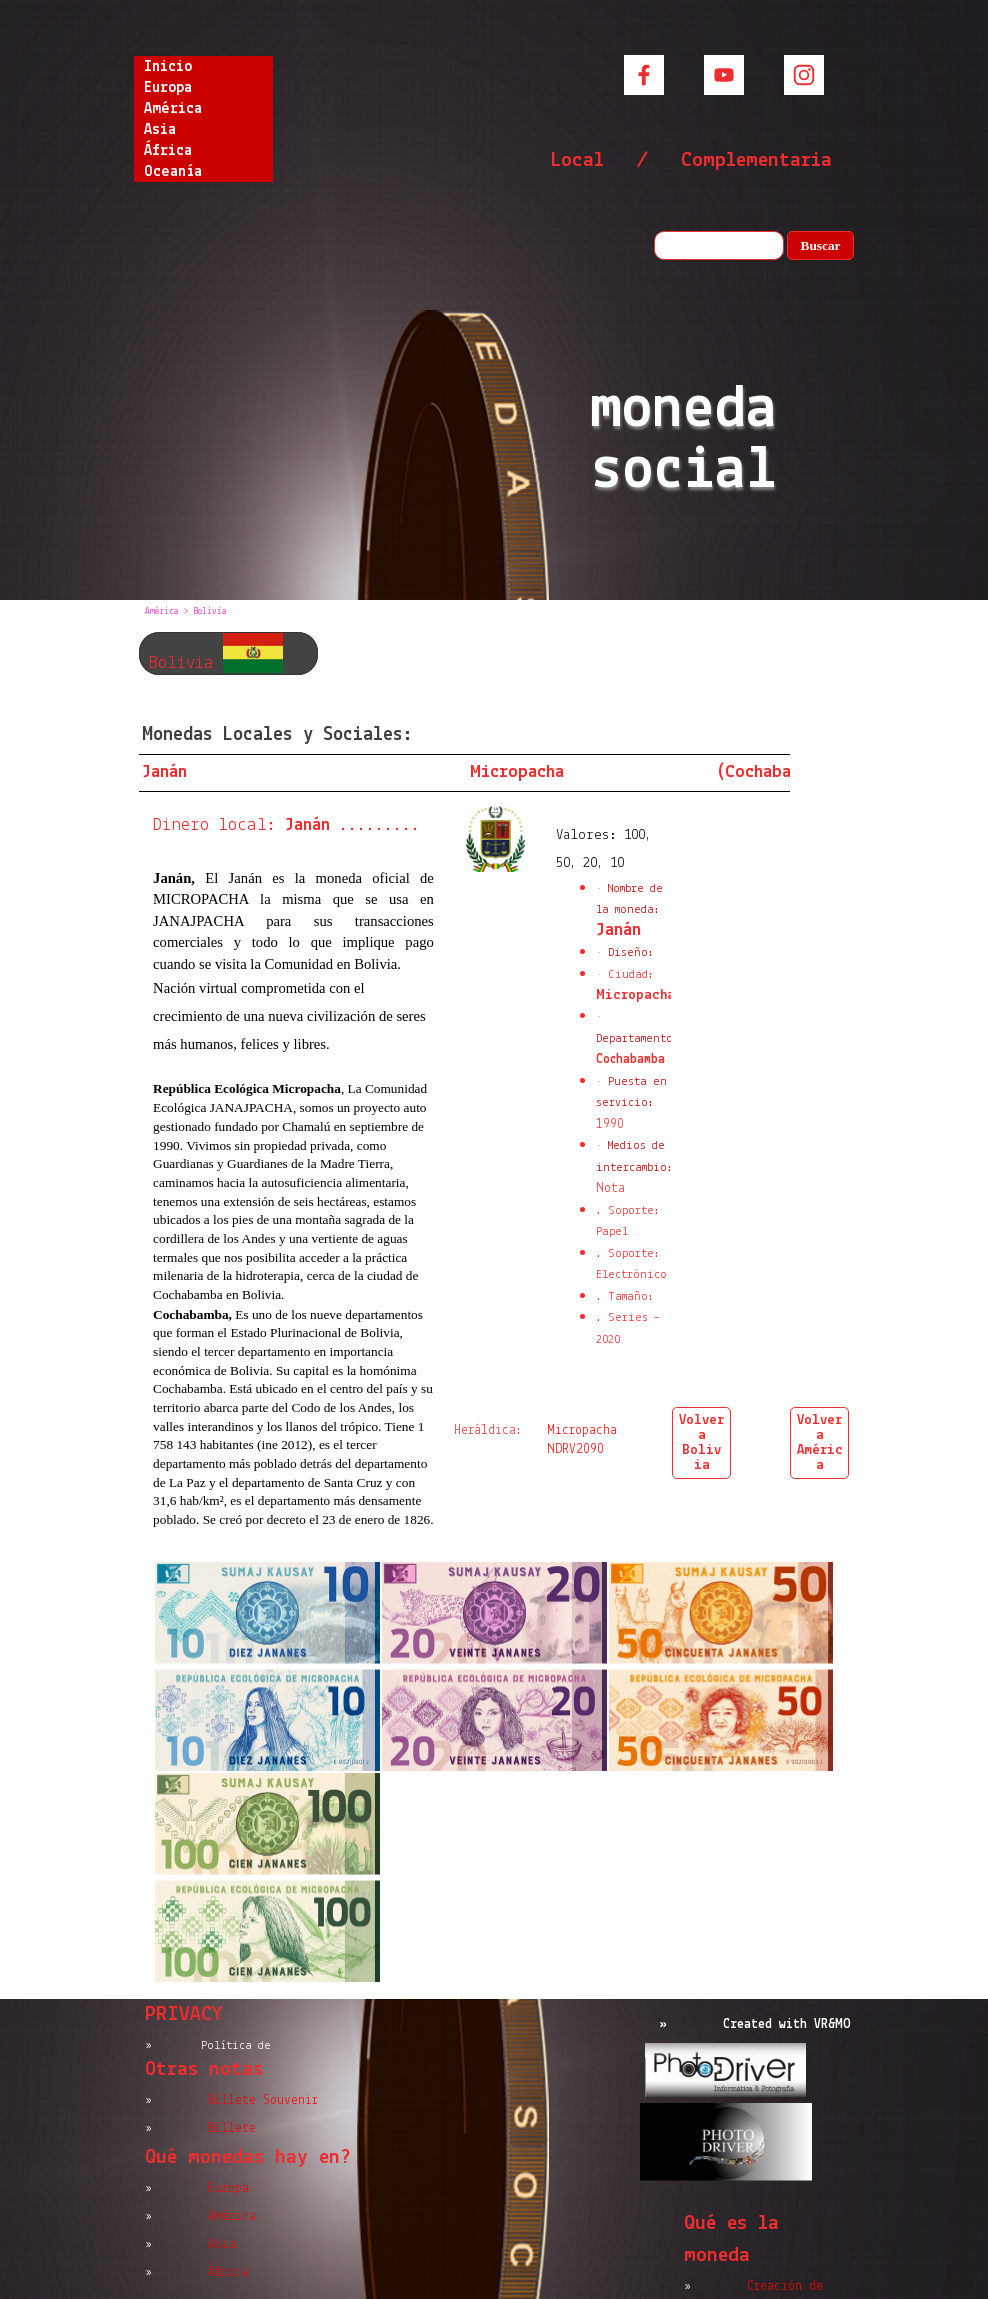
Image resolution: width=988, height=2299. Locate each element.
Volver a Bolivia (701, 1443)
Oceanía (173, 172)
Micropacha (582, 1430)
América (173, 109)
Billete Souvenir (263, 2100)
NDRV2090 (575, 1449)
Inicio (168, 67)
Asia (160, 130)
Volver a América (820, 1443)
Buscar (821, 245)
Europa (168, 88)
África (168, 151)
